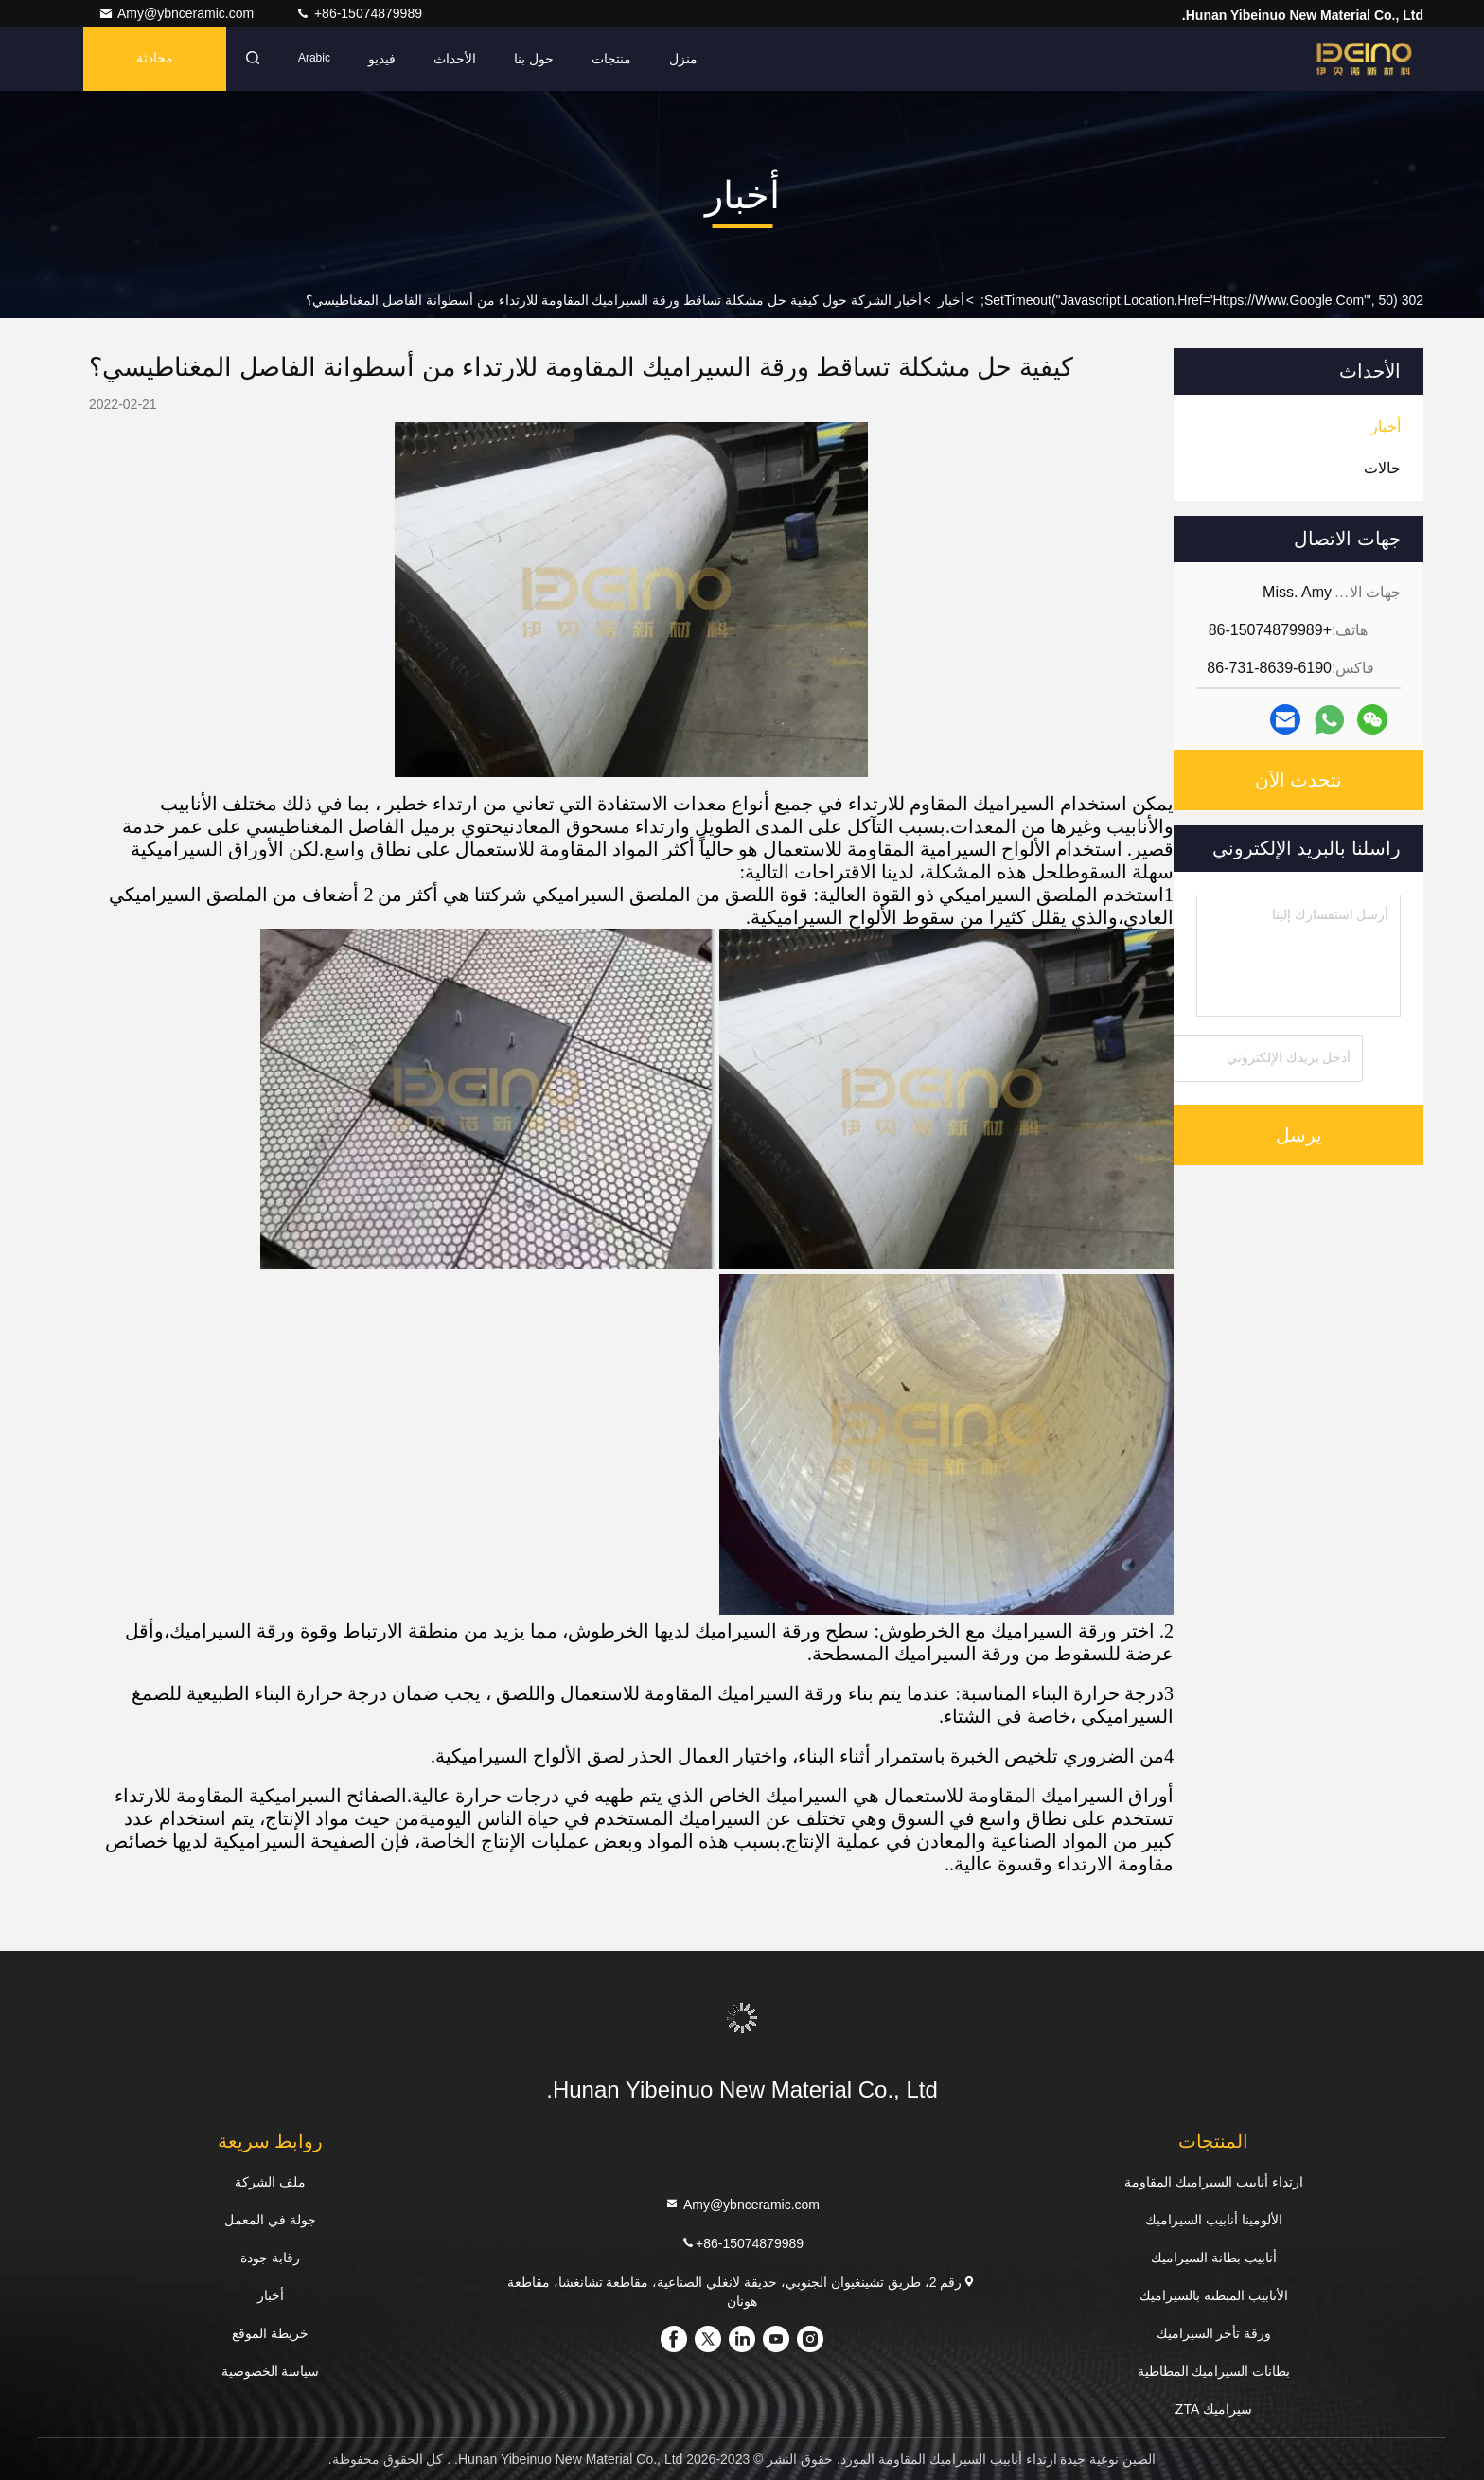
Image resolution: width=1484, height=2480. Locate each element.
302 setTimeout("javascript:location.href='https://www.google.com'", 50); (1201, 300)
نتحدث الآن (1299, 780)
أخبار (951, 300)
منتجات (611, 58)
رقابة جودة (270, 2257)
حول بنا (534, 58)
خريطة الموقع (270, 2333)
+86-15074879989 (358, 13)
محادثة (154, 58)
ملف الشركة (270, 2181)
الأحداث (454, 58)
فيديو (382, 58)
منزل (683, 58)
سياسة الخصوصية (270, 2371)
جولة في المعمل (270, 2219)
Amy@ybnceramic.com (177, 13)
